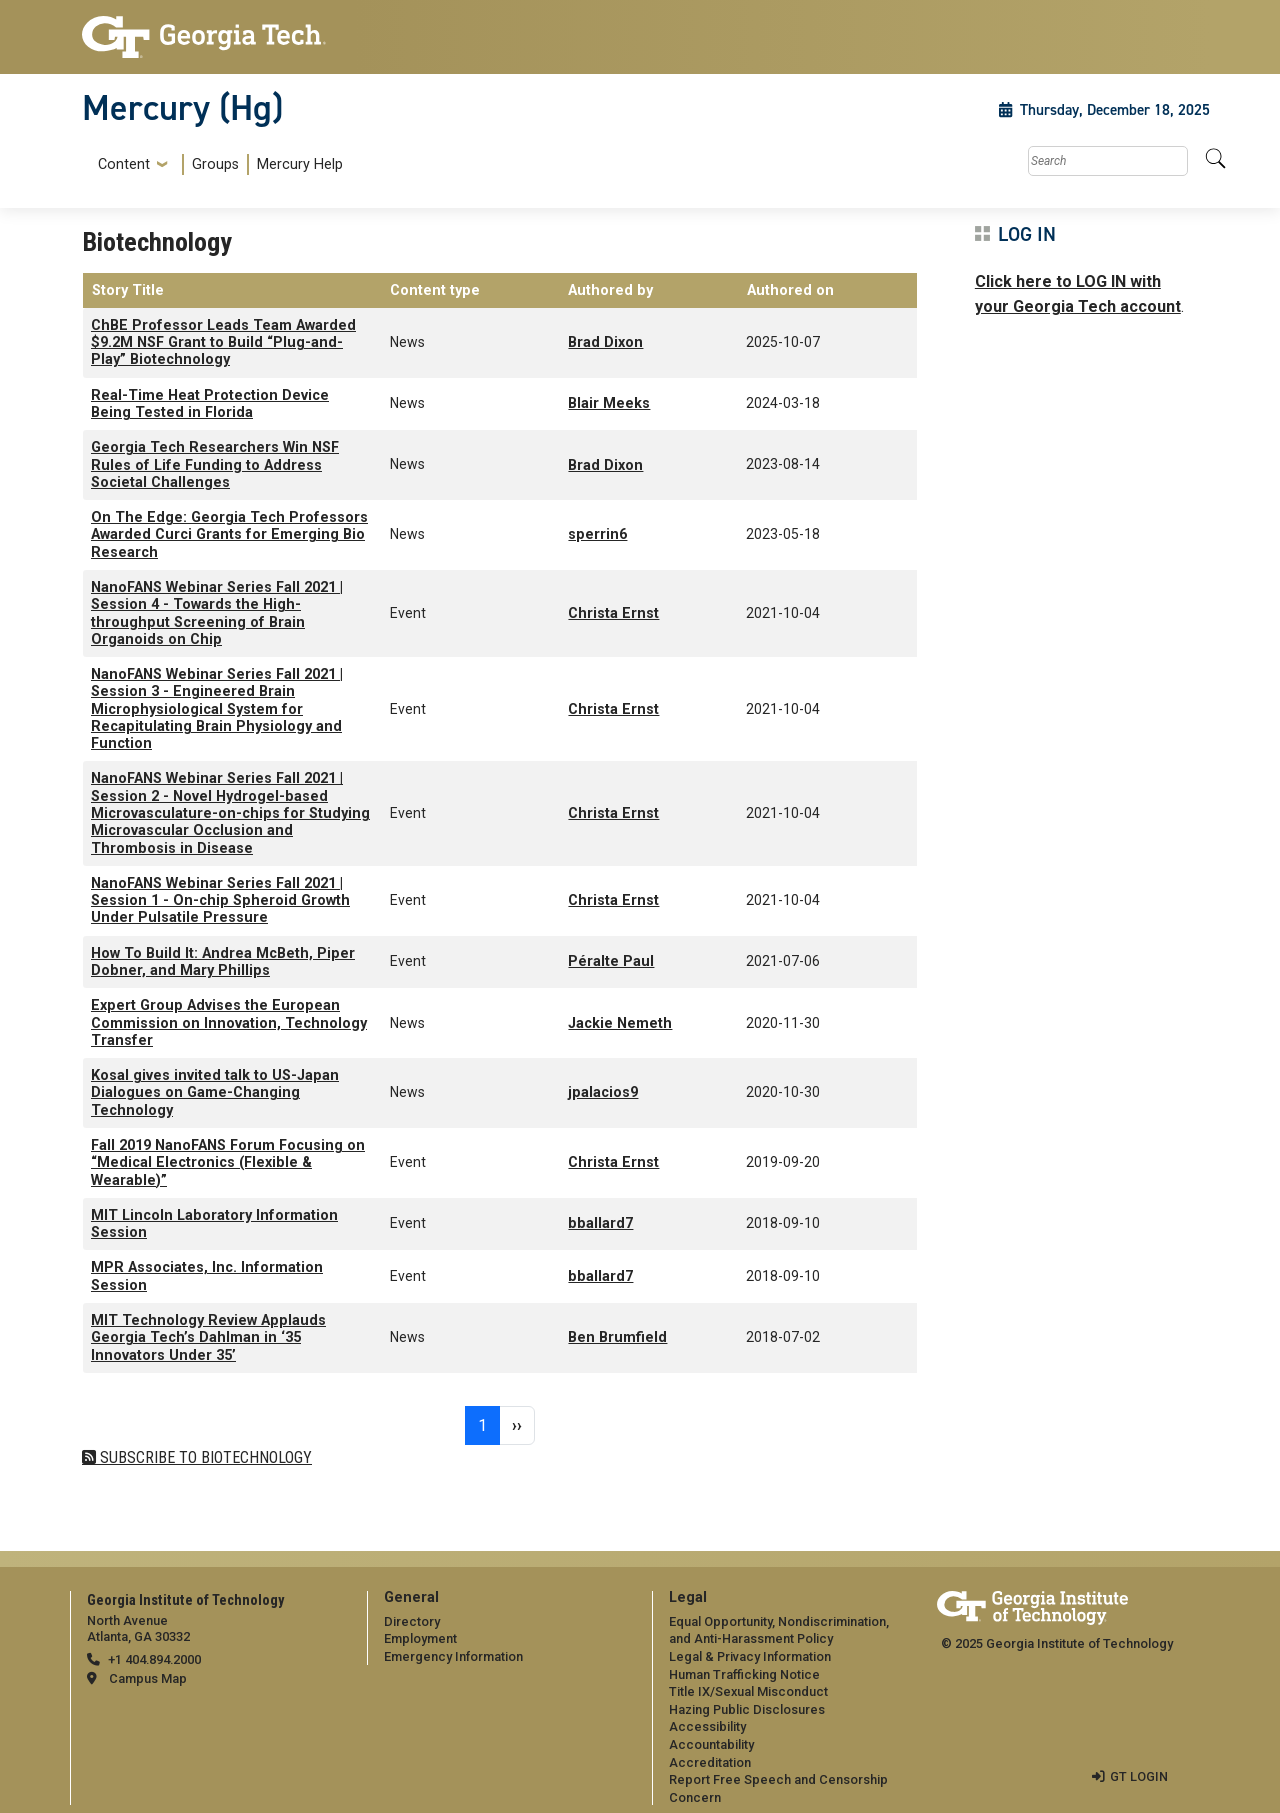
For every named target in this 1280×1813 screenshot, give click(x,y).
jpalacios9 (603, 1092)
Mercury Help (300, 164)
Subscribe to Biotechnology (204, 1457)
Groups (215, 164)
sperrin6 (597, 534)
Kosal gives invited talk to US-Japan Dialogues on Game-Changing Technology (215, 1093)
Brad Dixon (605, 342)
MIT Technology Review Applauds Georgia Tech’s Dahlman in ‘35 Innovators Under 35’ (208, 1338)
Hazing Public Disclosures (747, 1709)
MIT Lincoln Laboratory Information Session (214, 1224)
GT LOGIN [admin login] (1139, 1776)
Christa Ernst (613, 613)
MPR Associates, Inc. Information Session (207, 1276)
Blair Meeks (609, 403)
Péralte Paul (611, 961)
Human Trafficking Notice (744, 1674)
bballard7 (600, 1223)
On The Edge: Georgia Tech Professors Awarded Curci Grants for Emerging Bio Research (229, 535)
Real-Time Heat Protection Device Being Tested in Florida (210, 404)
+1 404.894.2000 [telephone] (154, 1659)
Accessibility (707, 1726)
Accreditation (710, 1762)
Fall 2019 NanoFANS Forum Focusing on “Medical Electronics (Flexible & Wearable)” (228, 1163)
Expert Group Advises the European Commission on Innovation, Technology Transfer (229, 1023)
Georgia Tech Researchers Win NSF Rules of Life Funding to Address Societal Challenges (215, 465)
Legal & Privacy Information (750, 1656)
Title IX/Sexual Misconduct (748, 1691)
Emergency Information (453, 1656)
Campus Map (148, 1678)
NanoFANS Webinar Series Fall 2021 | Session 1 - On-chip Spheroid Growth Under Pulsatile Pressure (220, 901)
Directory (412, 1621)
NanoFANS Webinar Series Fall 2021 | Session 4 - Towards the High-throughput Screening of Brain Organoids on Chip (217, 613)
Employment (420, 1638)
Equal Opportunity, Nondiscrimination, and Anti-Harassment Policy (779, 1630)
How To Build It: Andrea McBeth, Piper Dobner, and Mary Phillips (223, 962)
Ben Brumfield (617, 1337)
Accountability (711, 1744)
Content (124, 165)
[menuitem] (216, 164)
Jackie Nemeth (620, 1023)
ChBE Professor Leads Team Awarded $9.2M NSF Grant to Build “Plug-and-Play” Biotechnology (223, 343)
